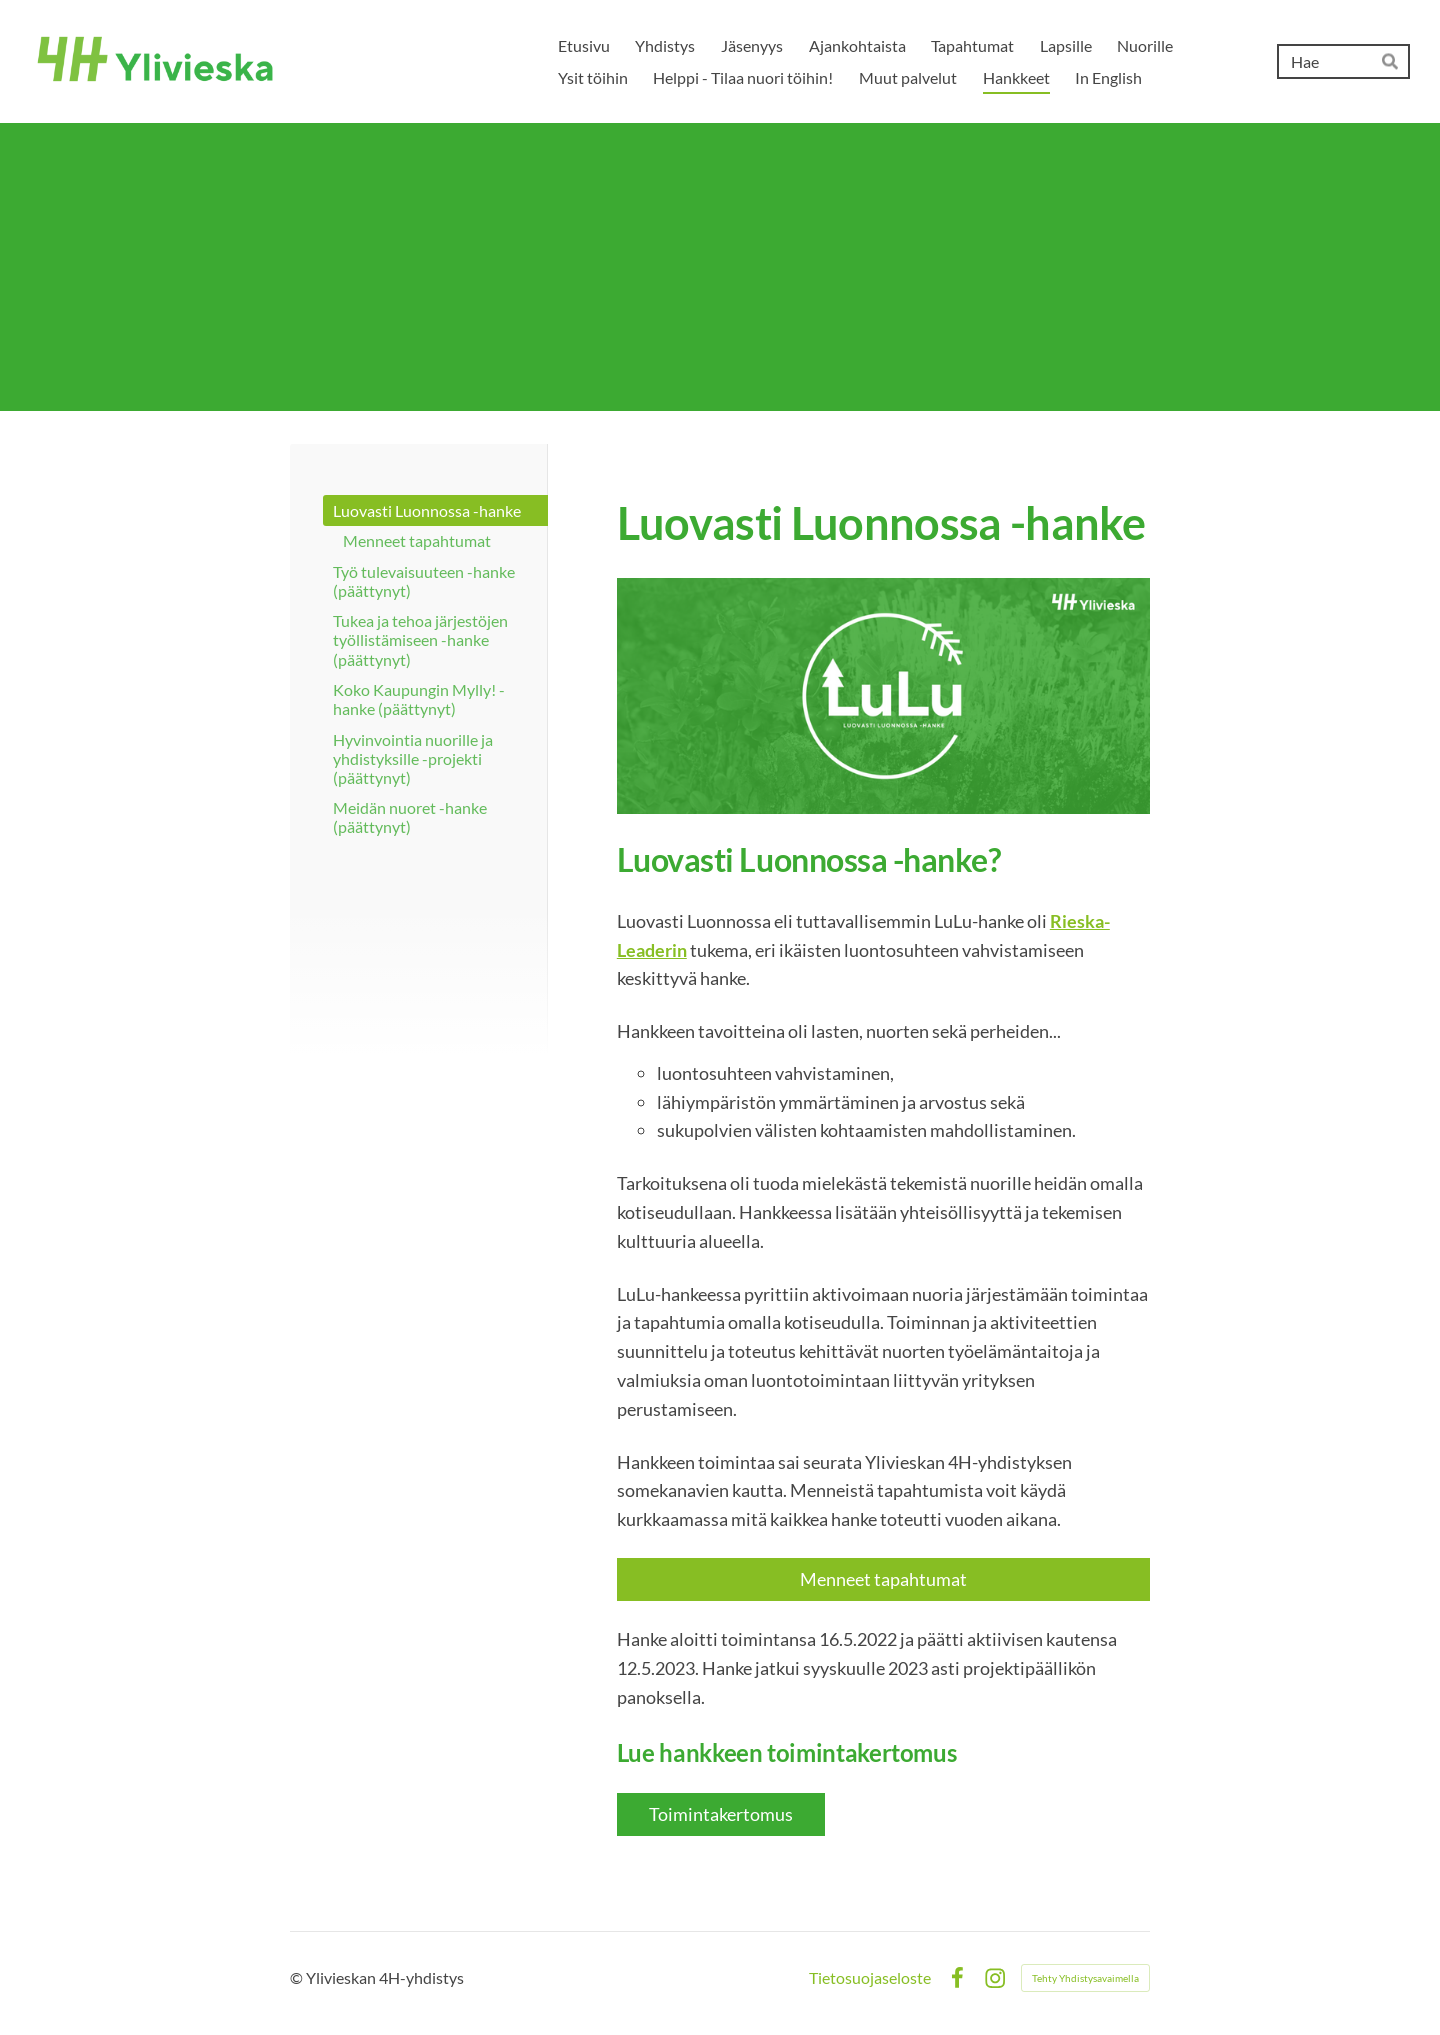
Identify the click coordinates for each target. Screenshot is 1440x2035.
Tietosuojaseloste (870, 1978)
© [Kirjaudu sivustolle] (298, 1977)
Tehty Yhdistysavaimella (1085, 1978)
